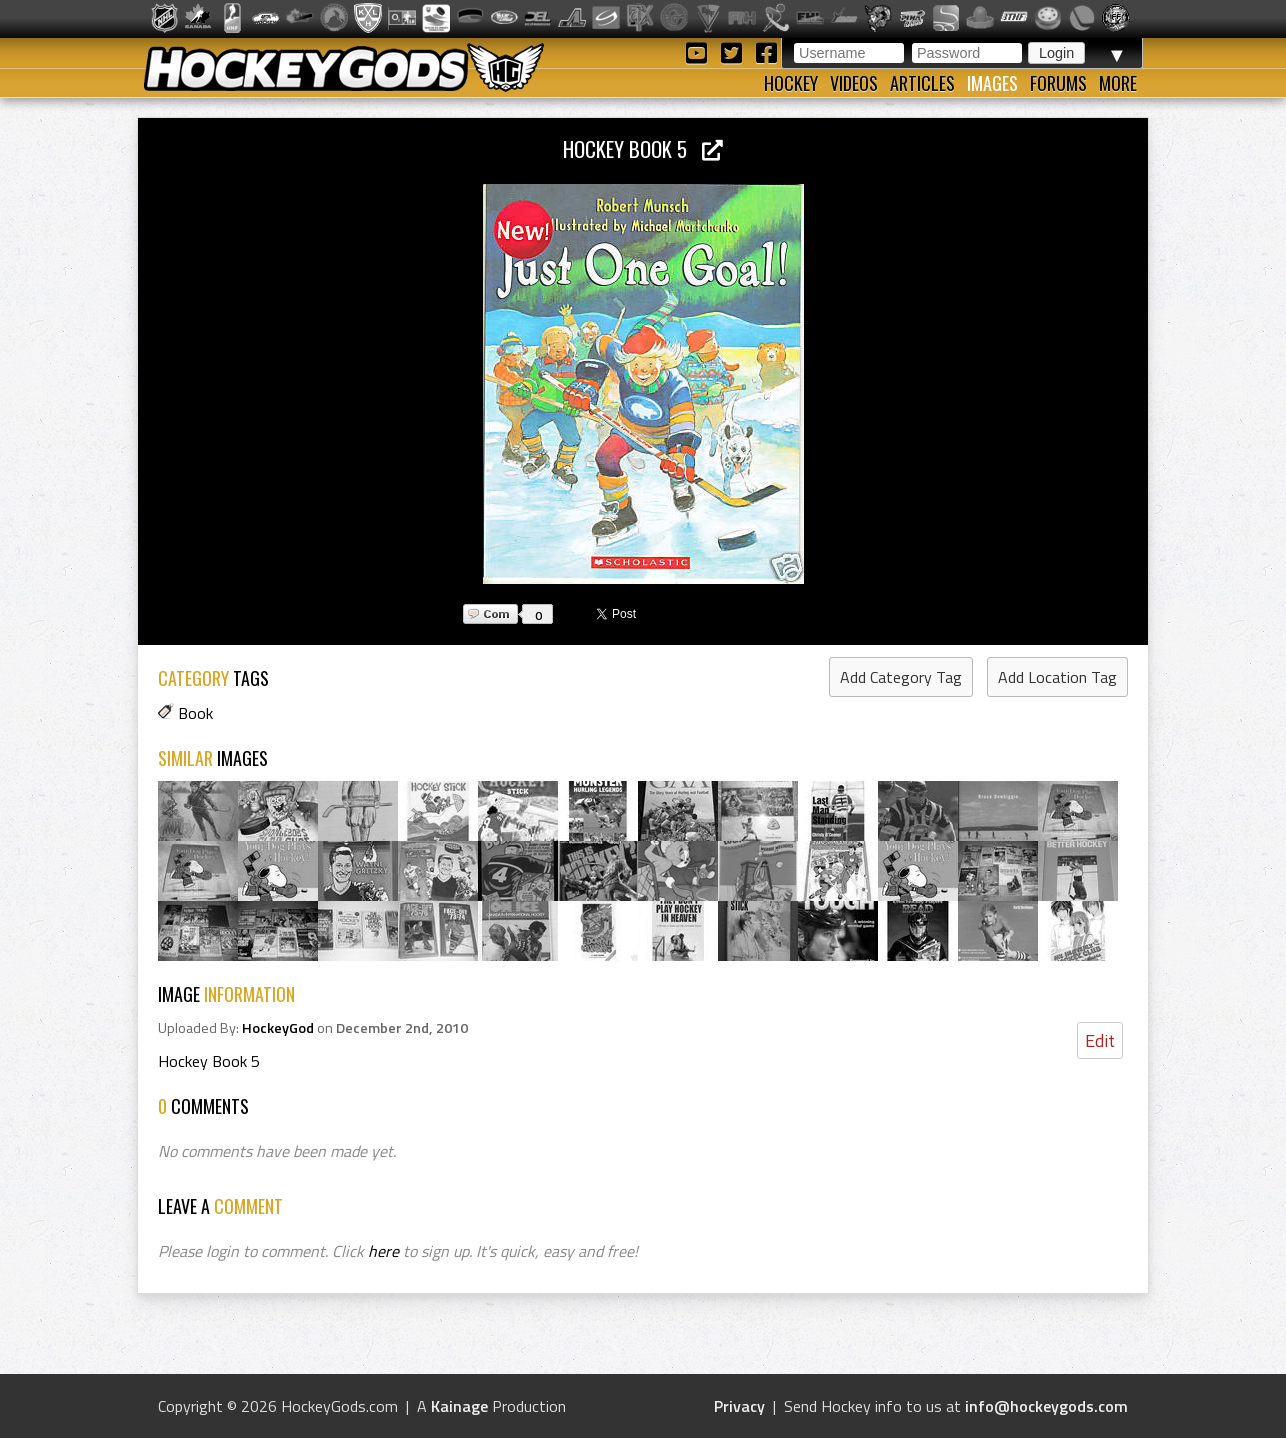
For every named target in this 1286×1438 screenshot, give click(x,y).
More (1118, 83)
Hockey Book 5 (643, 148)
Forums (1058, 83)
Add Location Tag (1057, 677)
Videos (854, 83)
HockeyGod (278, 1028)
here (383, 1251)
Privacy (739, 1406)
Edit (1100, 1040)
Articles (922, 83)
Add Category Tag (901, 677)
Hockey (791, 83)
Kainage (459, 1406)
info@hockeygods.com (1046, 1406)
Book (195, 713)
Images (992, 83)
